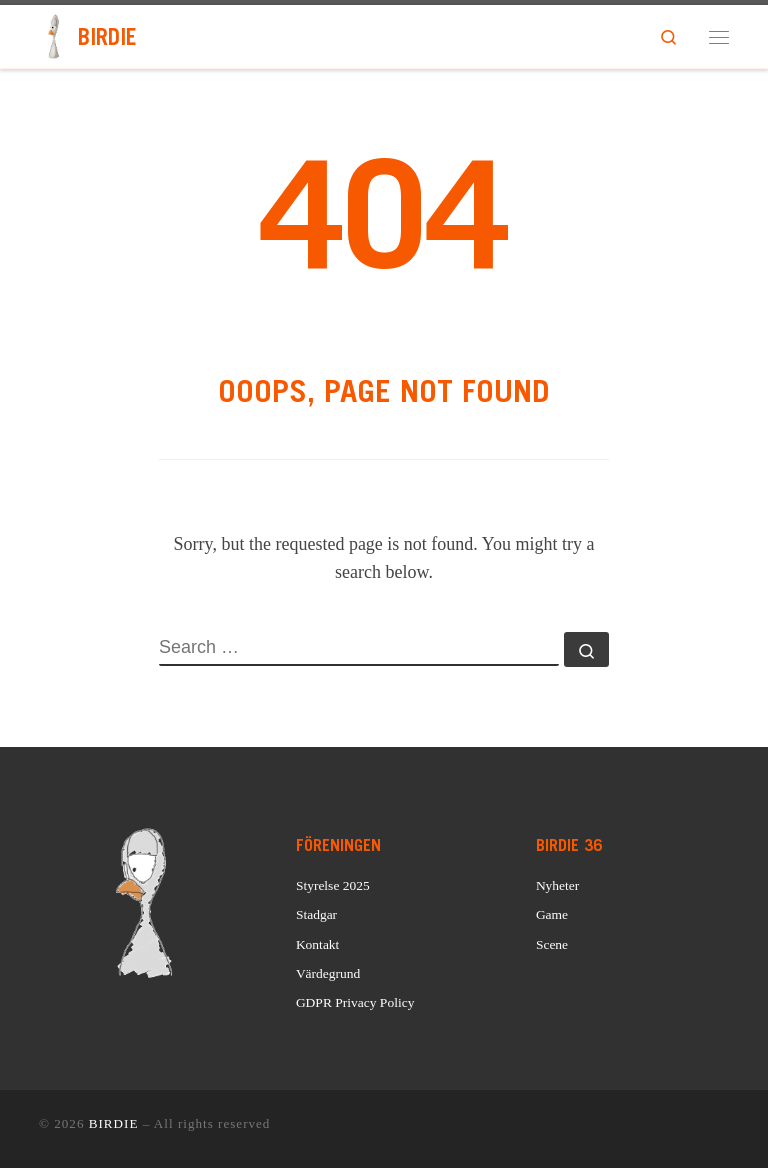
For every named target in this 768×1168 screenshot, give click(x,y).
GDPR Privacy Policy (355, 1002)
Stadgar (316, 914)
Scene (552, 944)
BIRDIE (114, 1123)
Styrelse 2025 (333, 885)
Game (552, 914)
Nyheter (557, 885)
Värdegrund (328, 973)
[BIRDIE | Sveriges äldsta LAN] (55, 34)
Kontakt (318, 944)
